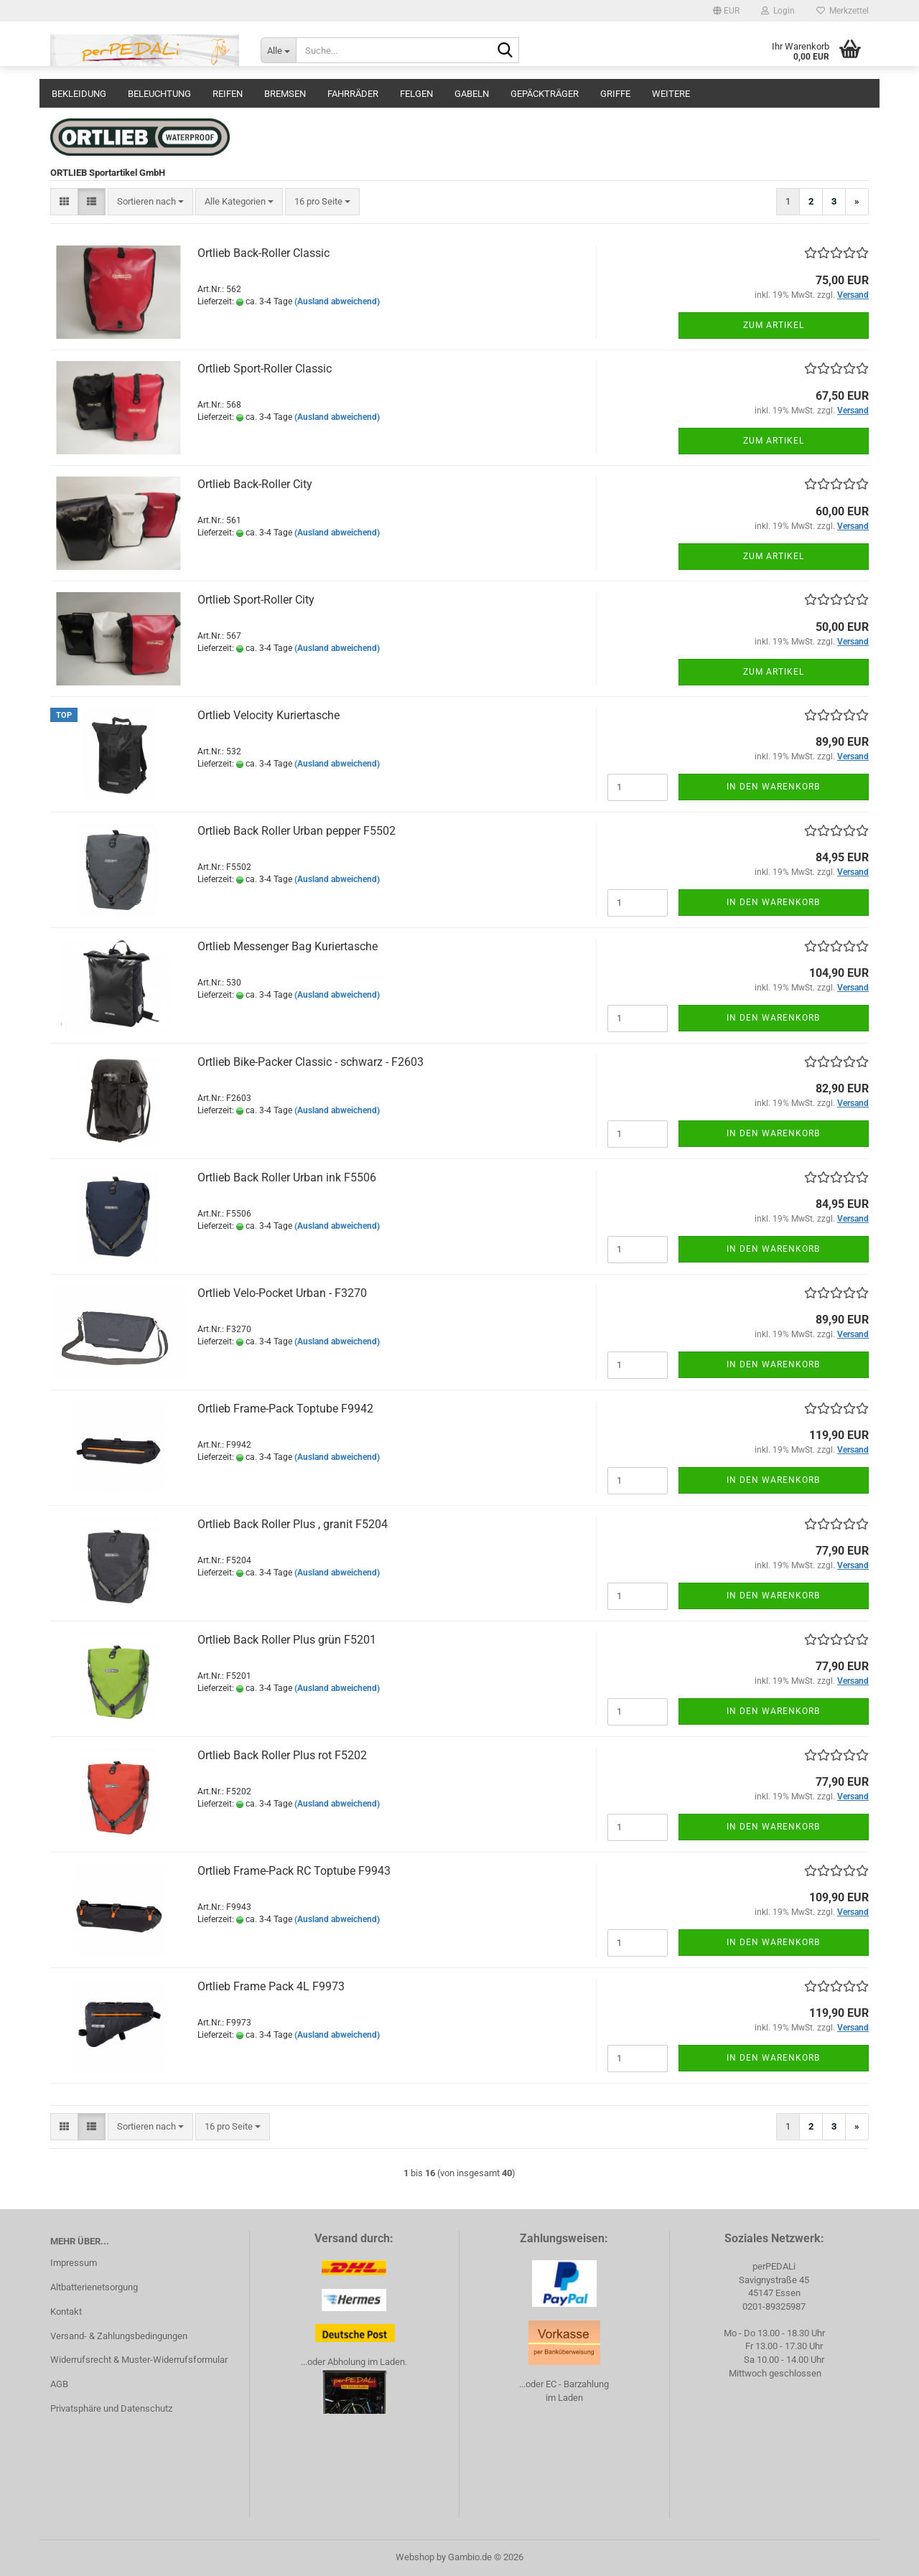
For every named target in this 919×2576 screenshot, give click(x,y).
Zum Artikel (773, 325)
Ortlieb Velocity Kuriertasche (268, 715)
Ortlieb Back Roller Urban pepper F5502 (296, 831)
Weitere (671, 93)
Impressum (73, 2262)
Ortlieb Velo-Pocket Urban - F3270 (282, 1293)
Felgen (416, 93)
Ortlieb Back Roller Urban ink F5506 (286, 1177)
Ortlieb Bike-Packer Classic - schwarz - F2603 (310, 1062)
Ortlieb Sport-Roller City (255, 599)
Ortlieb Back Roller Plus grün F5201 (286, 1640)
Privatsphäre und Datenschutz (111, 2408)
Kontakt (66, 2311)
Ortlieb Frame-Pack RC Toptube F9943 (294, 1871)
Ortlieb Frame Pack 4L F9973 (271, 1986)
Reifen (228, 93)
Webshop (415, 2557)
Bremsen (285, 93)
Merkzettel (842, 11)
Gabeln (471, 93)
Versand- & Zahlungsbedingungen (118, 2336)
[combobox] (150, 202)
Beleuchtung (159, 93)
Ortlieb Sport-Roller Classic (264, 368)
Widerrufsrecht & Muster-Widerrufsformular (139, 2359)
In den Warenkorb (773, 787)
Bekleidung (79, 93)
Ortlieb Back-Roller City (254, 484)
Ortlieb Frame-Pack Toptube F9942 (285, 1408)
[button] (726, 11)
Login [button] (778, 11)
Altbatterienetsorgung (94, 2287)
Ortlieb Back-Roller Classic (263, 253)
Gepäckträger (544, 93)
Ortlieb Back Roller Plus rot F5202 (282, 1755)
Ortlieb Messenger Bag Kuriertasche (287, 946)
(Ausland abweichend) (337, 301)
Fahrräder (352, 93)
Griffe (615, 93)
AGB (59, 2384)
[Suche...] (278, 50)
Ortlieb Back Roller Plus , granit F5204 (292, 1524)
